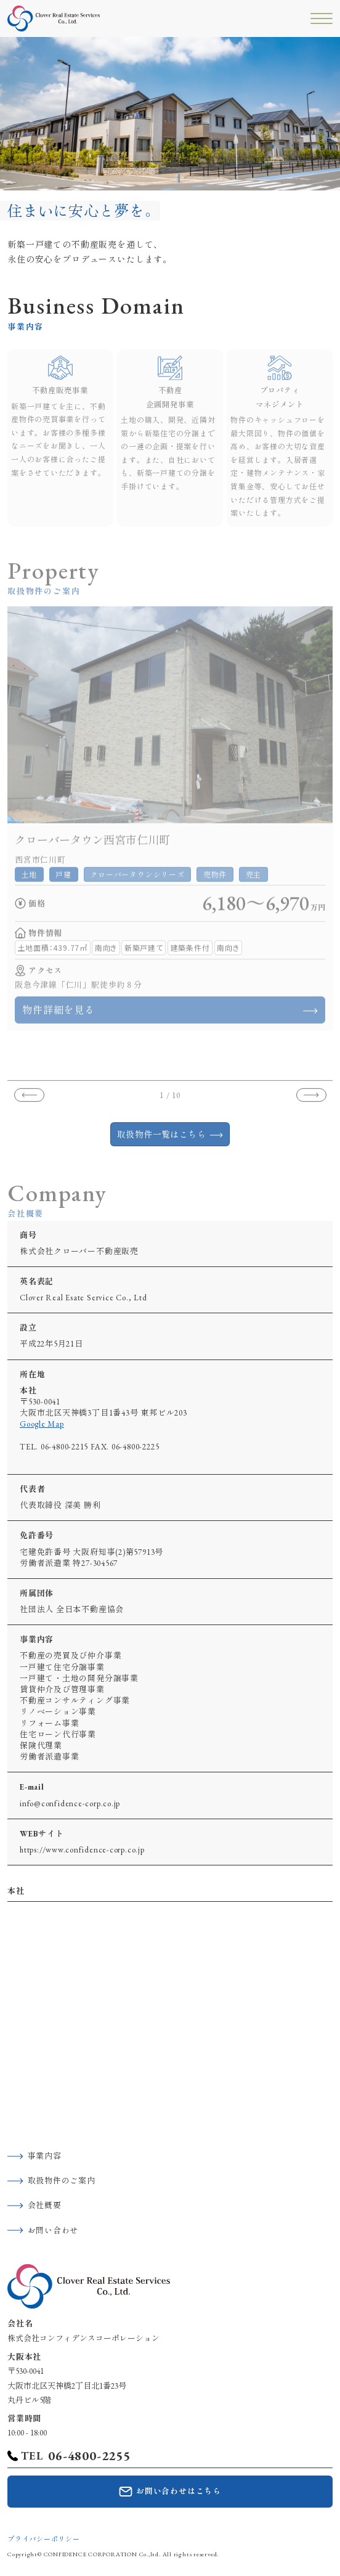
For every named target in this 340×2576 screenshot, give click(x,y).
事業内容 (45, 2156)
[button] (29, 1100)
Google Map (42, 1424)
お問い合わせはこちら (178, 2491)
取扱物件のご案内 (61, 2180)
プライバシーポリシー (43, 2539)
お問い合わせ (53, 2230)
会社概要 (45, 2205)
